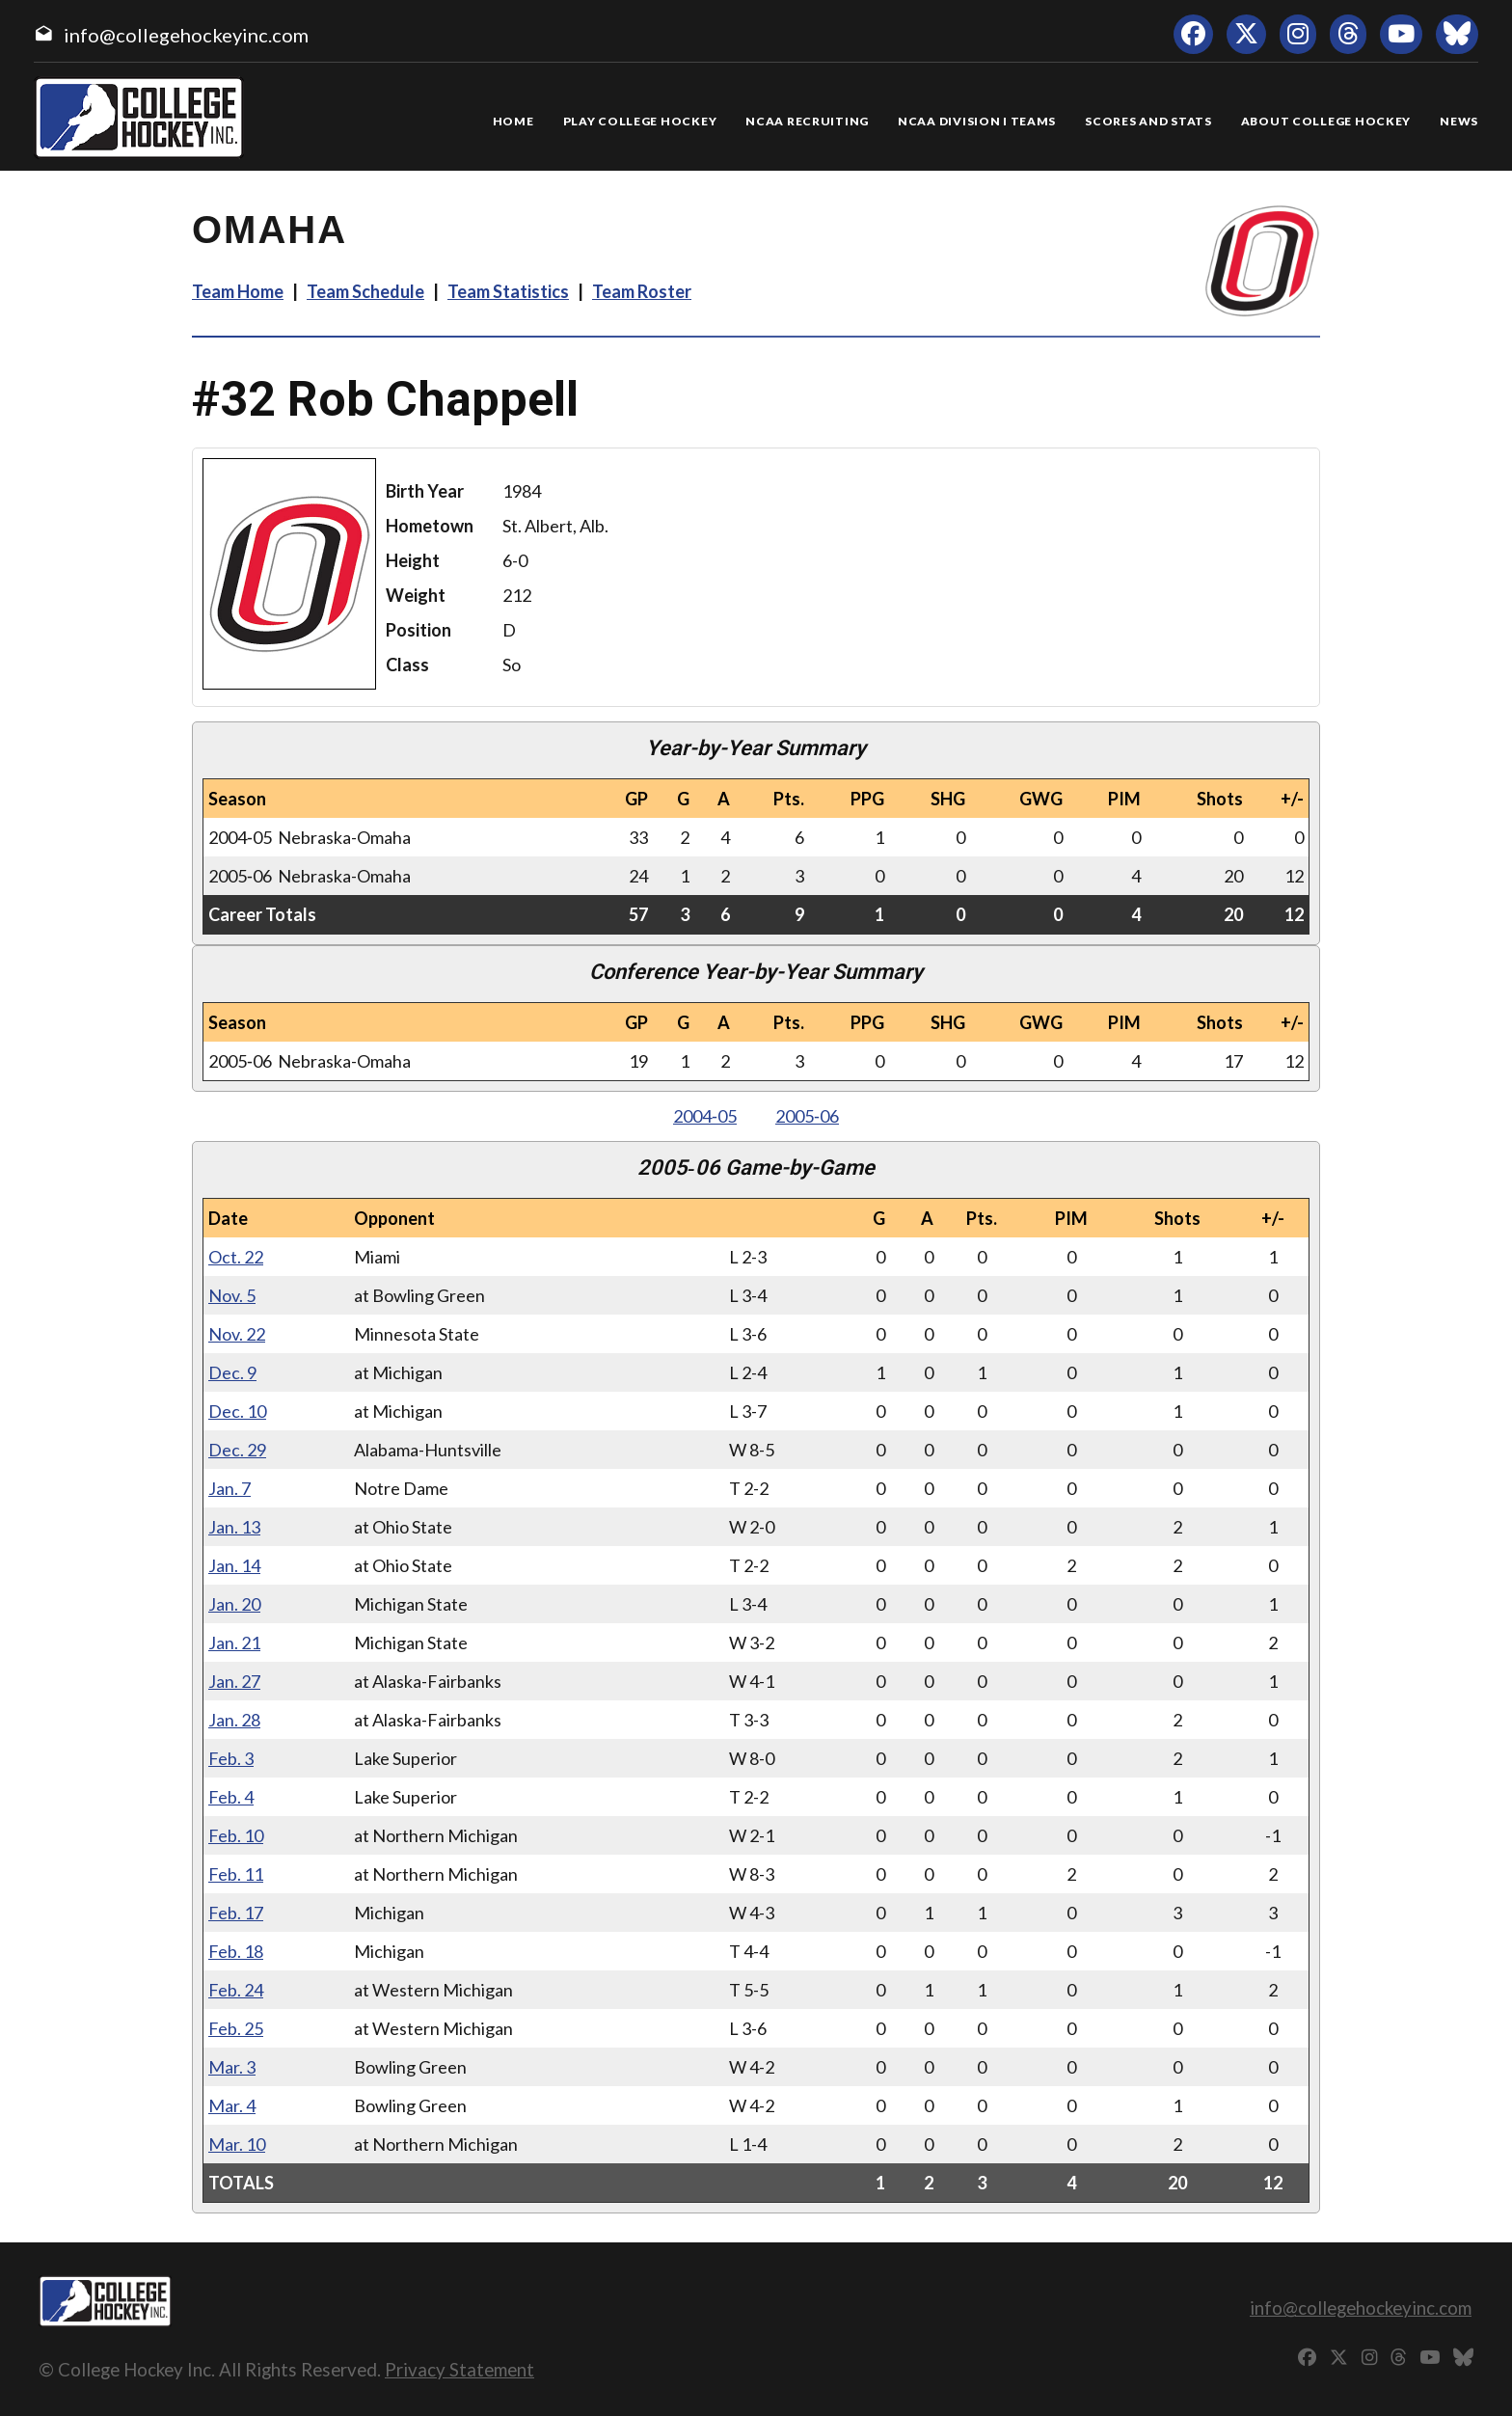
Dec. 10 (237, 1411)
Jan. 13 (234, 1526)
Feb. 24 (235, 1989)
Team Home (238, 291)
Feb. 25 (235, 2028)
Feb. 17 (235, 1912)
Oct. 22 (235, 1256)
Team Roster (641, 291)
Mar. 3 (232, 2066)
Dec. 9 (232, 1372)
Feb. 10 (235, 1835)
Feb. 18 (235, 1951)
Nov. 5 (232, 1295)
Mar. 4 (232, 2105)
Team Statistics (508, 291)
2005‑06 (807, 1116)
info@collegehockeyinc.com (186, 34)
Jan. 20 (234, 1604)
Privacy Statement (459, 2369)
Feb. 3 (231, 1758)
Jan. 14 (234, 1565)
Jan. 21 (234, 1642)
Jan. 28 (234, 1719)
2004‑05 (705, 1116)
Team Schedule (365, 291)
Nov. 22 (236, 1333)
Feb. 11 (235, 1874)
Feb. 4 (231, 1796)
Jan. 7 (229, 1488)
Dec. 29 (237, 1449)
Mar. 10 (236, 2144)
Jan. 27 (234, 1681)
